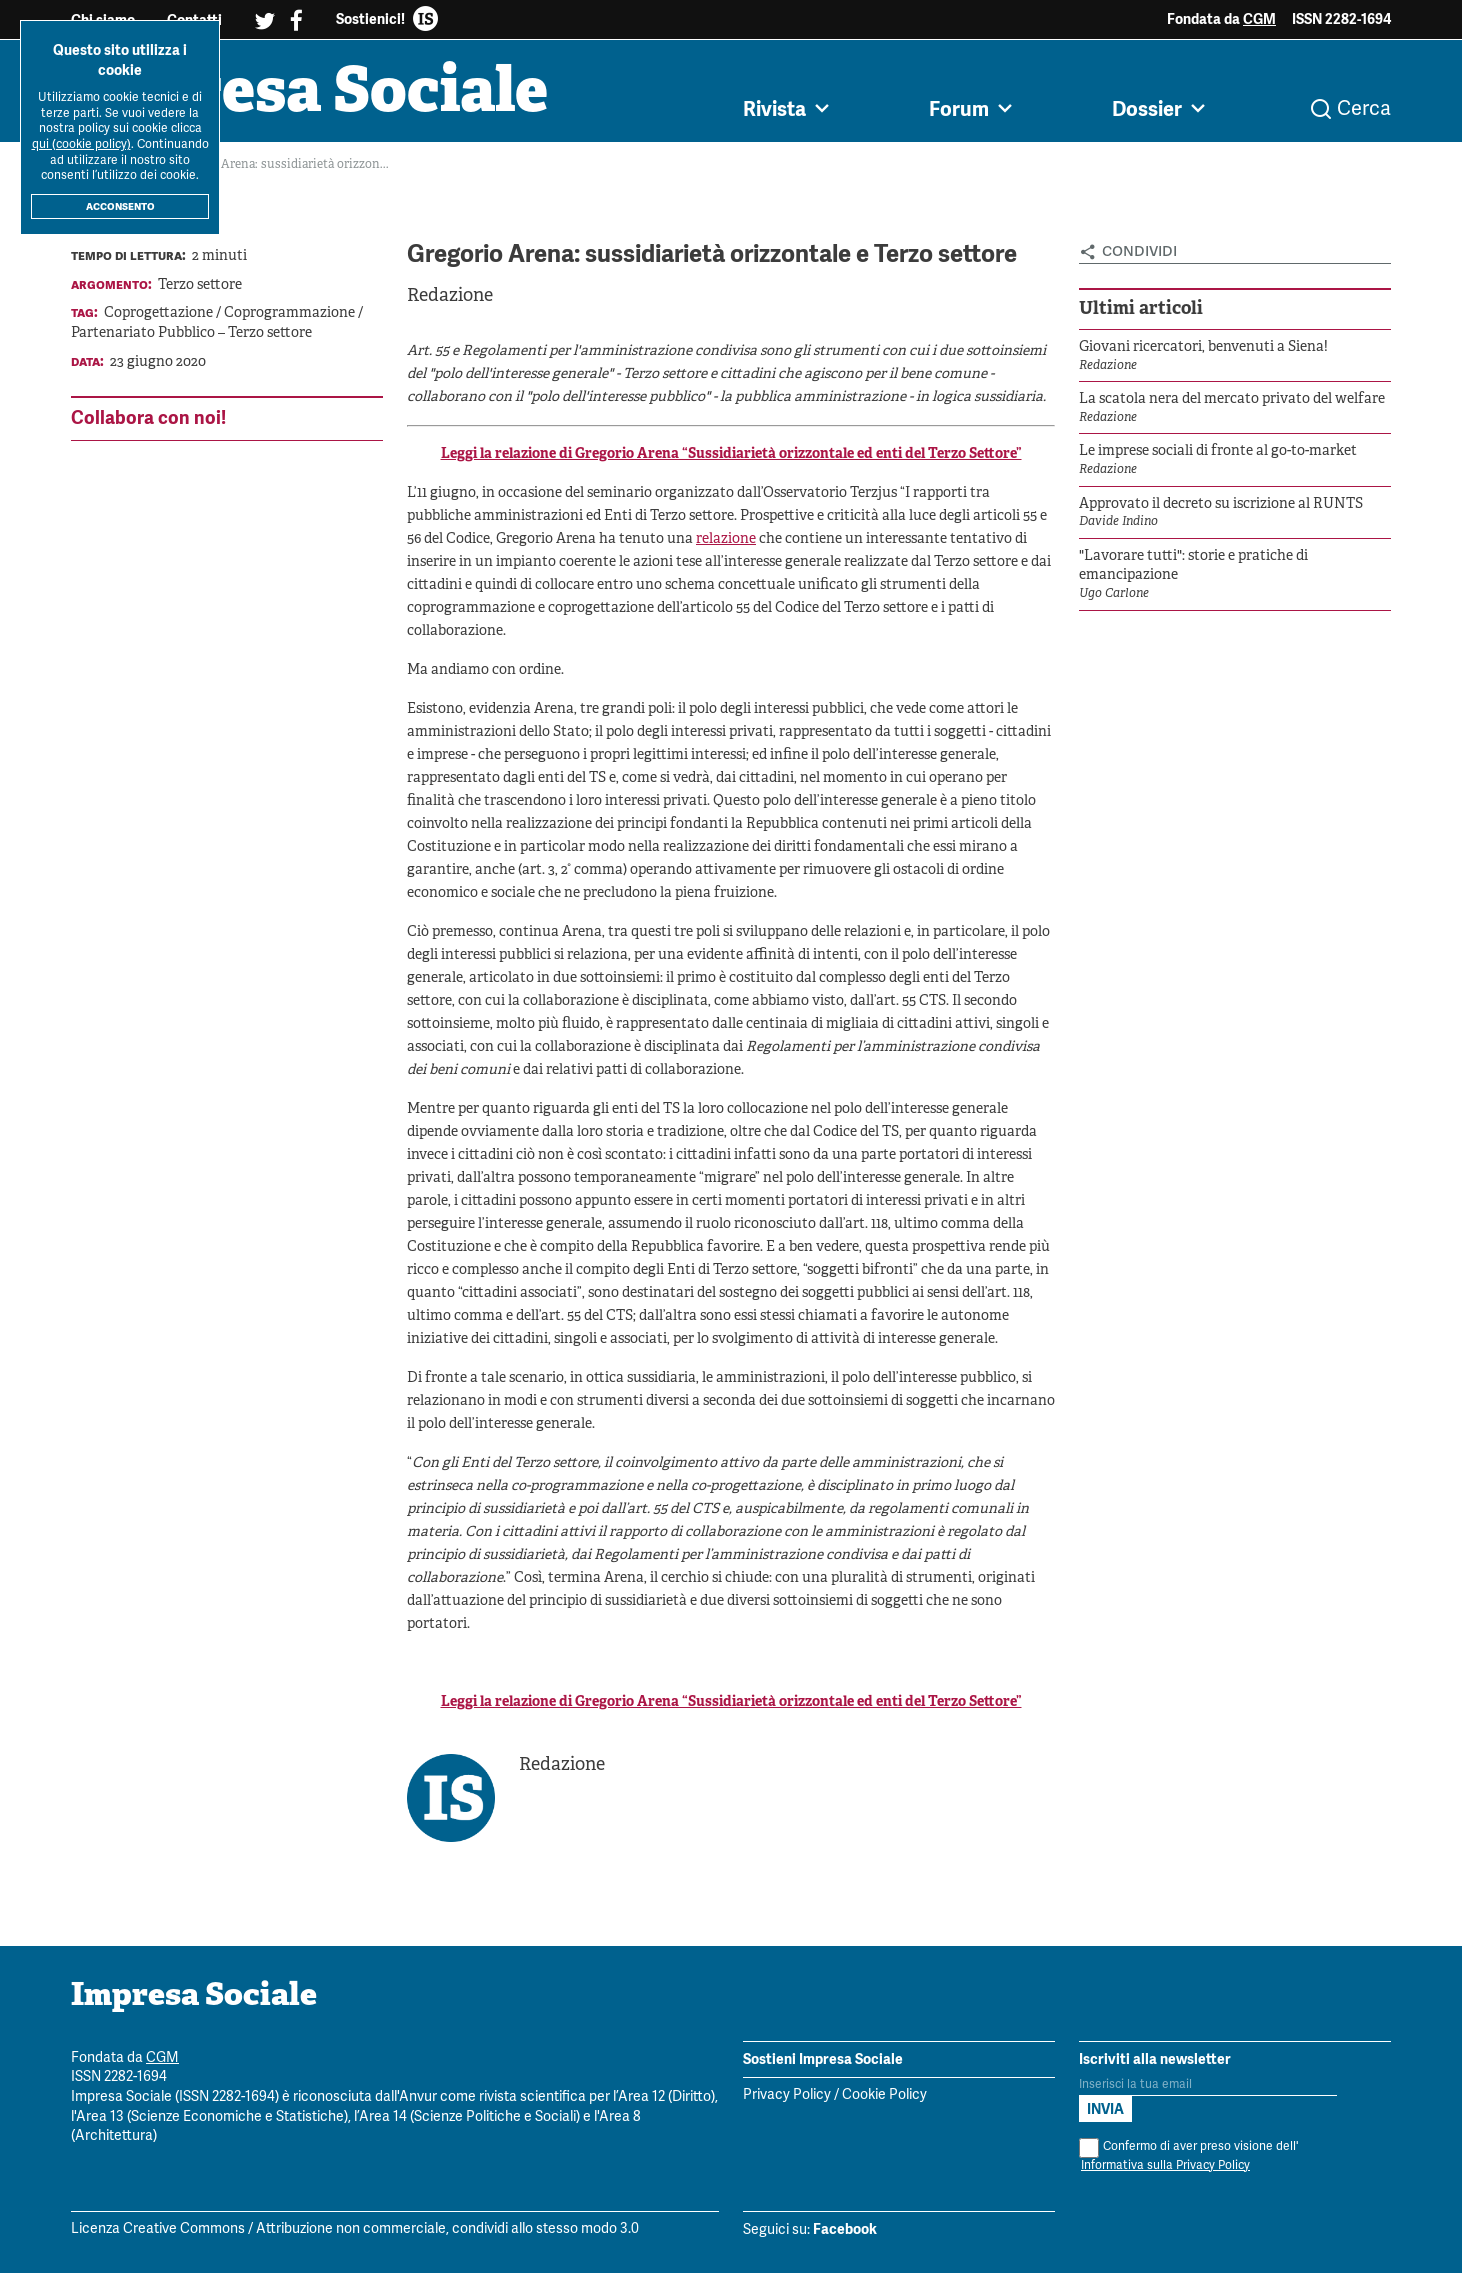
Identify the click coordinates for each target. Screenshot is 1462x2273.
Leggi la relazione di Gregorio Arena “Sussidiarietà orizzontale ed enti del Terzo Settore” (731, 455)
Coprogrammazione (291, 314)
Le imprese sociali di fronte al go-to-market (1218, 452)
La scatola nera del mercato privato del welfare (1232, 399)
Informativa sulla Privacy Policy (1165, 2165)
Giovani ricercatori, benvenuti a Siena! (1203, 347)
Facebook (845, 2230)
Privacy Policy (787, 2096)
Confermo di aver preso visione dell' (1188, 2156)
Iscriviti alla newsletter (1155, 2059)
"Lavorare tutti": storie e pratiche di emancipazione (1193, 566)
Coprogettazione (160, 314)
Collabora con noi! (148, 417)
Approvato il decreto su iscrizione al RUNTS (1221, 504)
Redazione (450, 296)
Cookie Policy (884, 2096)
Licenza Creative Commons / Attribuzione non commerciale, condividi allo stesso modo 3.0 (355, 2230)
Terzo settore (200, 285)
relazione (726, 540)
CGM (1259, 19)
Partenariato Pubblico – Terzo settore (191, 333)
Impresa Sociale (313, 95)
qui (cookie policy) (81, 144)
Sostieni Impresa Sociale (823, 2059)
